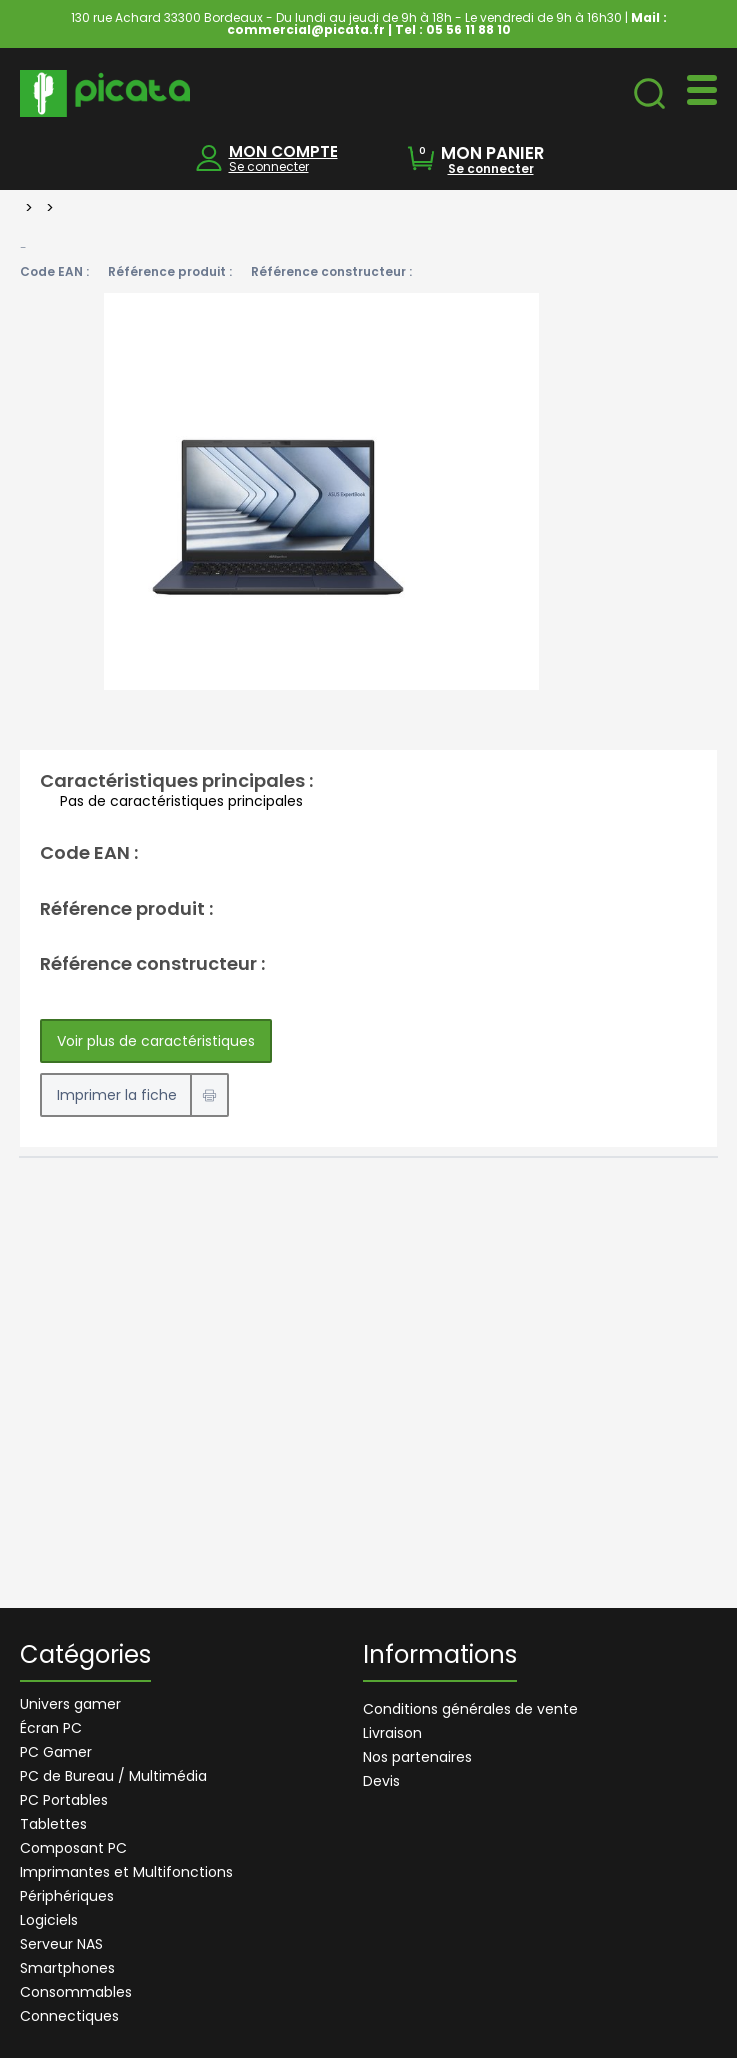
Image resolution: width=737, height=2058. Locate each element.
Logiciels (49, 1920)
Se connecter (269, 166)
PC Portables (64, 1800)
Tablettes (53, 1824)
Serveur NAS (61, 1944)
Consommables (76, 1992)
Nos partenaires (417, 1757)
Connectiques (69, 2016)
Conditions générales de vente (470, 1709)
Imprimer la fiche (117, 1095)
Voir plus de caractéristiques (156, 1041)
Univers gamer (70, 1704)
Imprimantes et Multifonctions (126, 1872)
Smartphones (67, 1968)
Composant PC (73, 1848)
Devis (381, 1781)
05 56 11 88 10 (468, 29)
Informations (440, 1657)
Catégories (85, 1657)
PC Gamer (56, 1752)
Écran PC (51, 1728)
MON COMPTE (283, 151)
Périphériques (67, 1896)
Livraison (392, 1733)
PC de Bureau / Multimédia (113, 1776)
